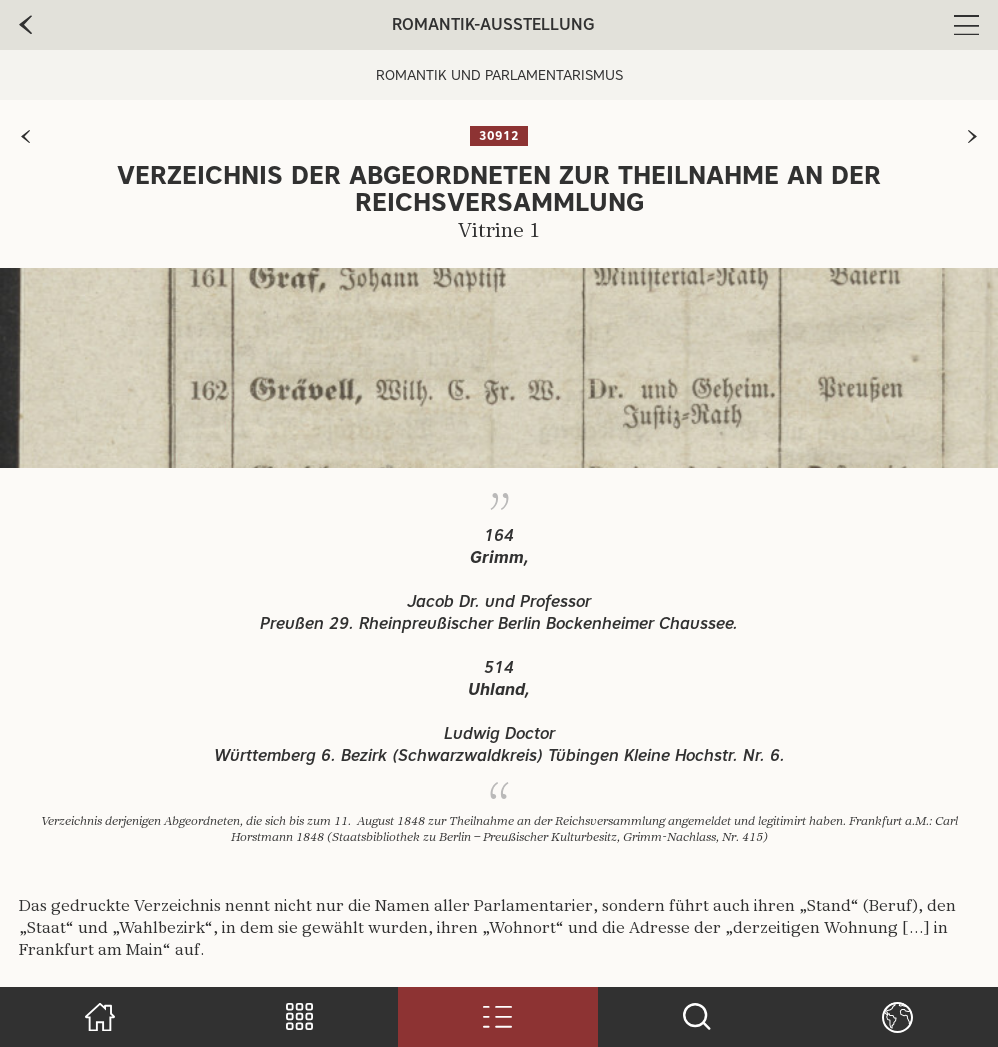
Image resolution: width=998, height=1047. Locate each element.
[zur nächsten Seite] (972, 136)
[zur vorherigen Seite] (25, 136)
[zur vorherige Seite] (25, 25)
